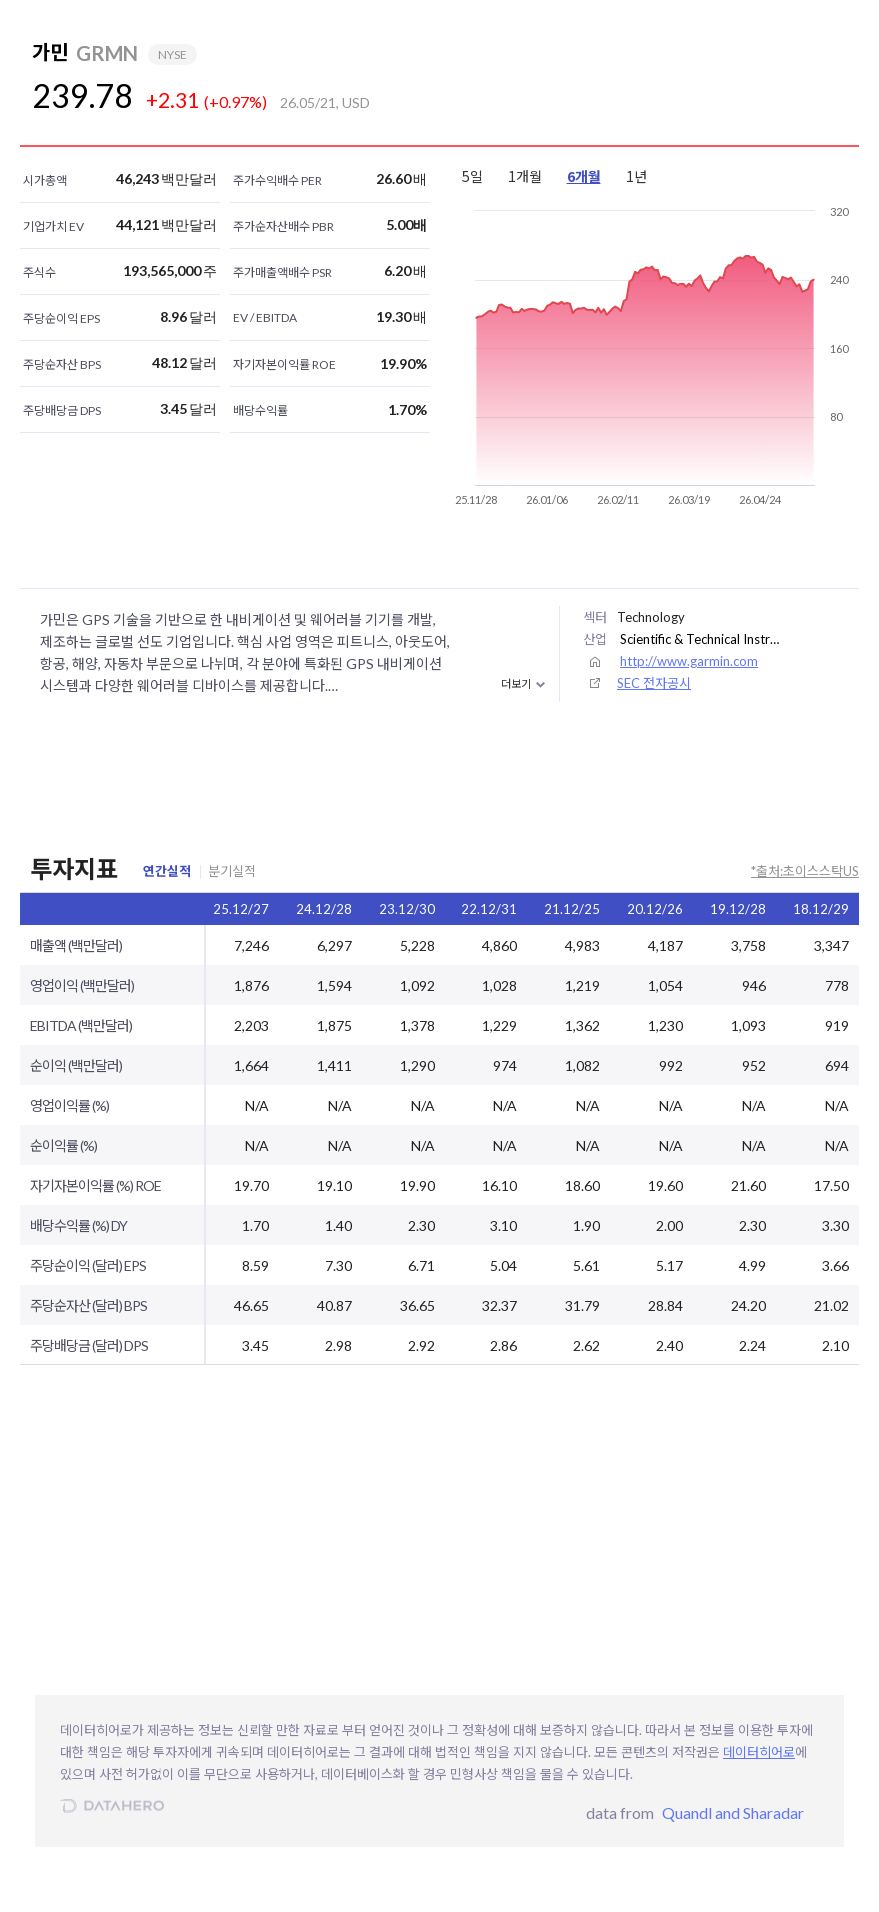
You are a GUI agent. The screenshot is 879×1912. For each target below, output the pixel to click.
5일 (472, 176)
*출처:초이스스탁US (805, 871)
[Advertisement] (699, 76)
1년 (636, 176)
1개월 (525, 176)
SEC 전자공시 (654, 683)
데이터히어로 (759, 1752)
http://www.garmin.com (689, 661)
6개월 (584, 176)
